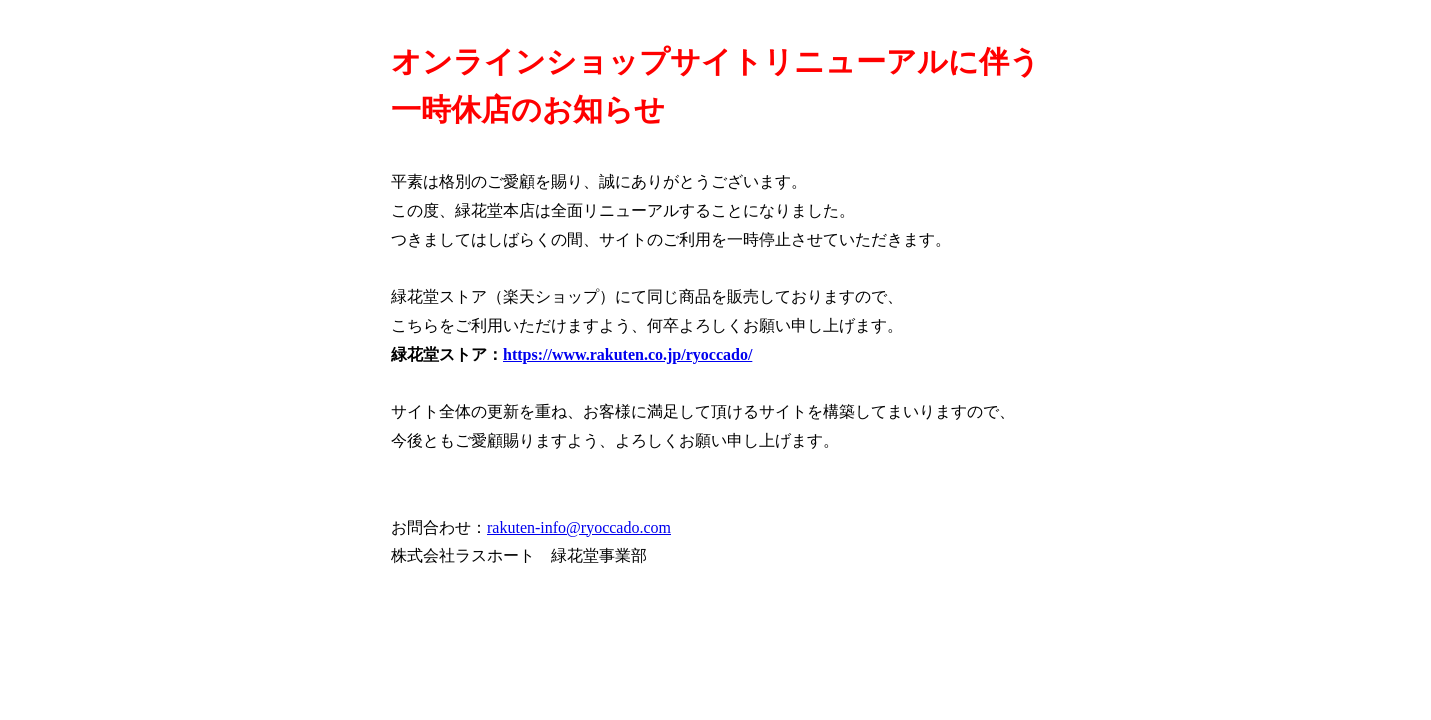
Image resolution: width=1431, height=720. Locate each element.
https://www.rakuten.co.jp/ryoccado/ (627, 354)
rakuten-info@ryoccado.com (579, 527)
